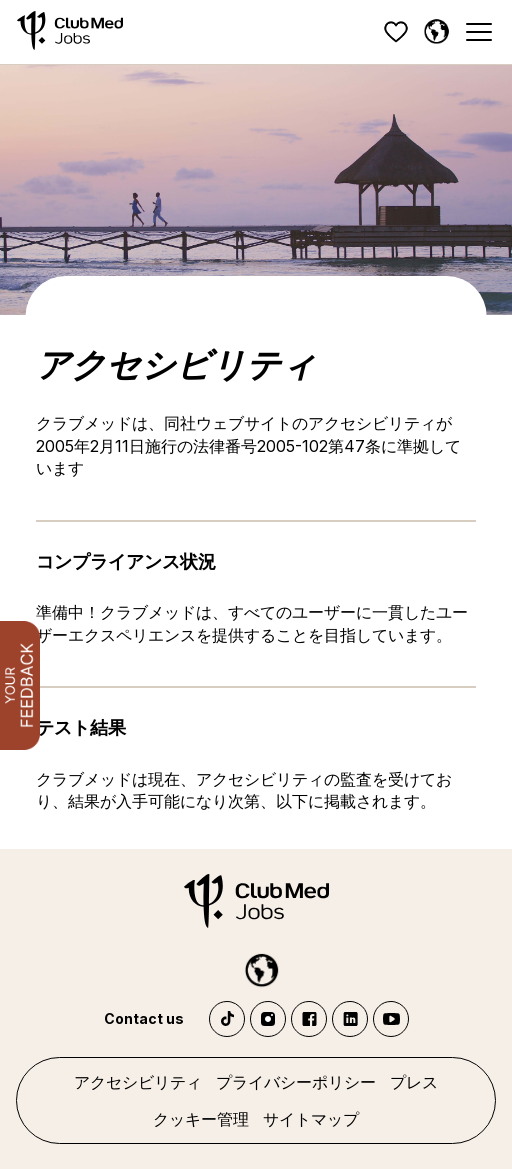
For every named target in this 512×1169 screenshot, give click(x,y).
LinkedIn (350, 1019)
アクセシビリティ (138, 1082)
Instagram (268, 1019)
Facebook (309, 1019)
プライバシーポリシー (296, 1082)
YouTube (391, 1019)
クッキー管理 (201, 1119)
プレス (414, 1082)
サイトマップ (311, 1119)
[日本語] (436, 32)
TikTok (227, 1019)
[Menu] (478, 32)
